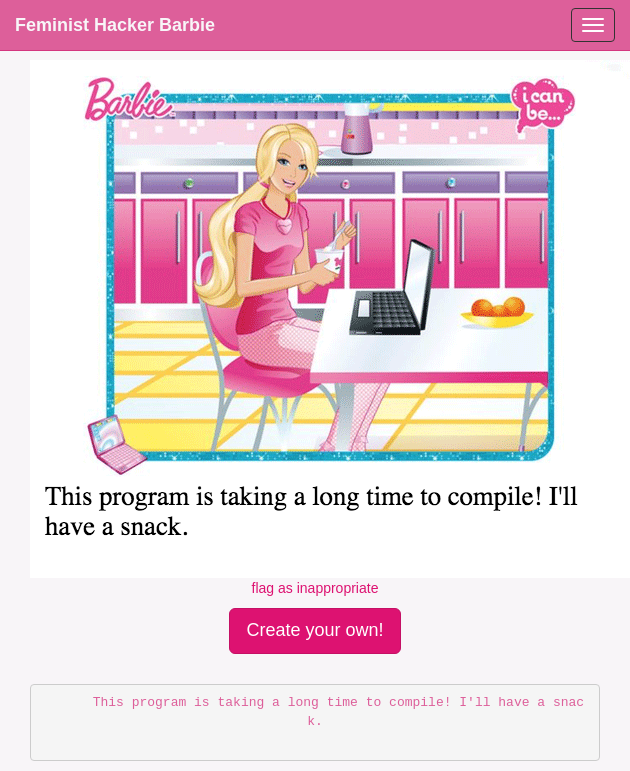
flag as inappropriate (315, 588)
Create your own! (314, 630)
